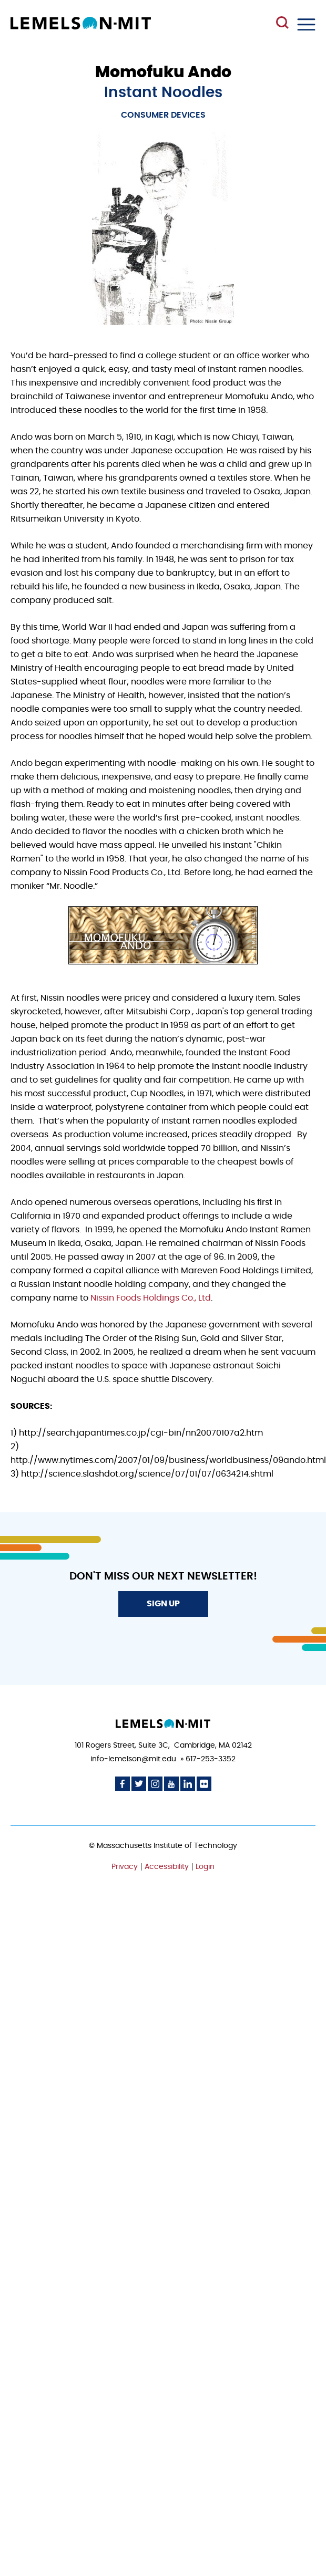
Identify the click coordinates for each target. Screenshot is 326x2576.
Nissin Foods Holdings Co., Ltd (150, 1298)
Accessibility (167, 1867)
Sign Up (163, 1603)
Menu (306, 24)
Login (205, 1867)
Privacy (124, 1867)
